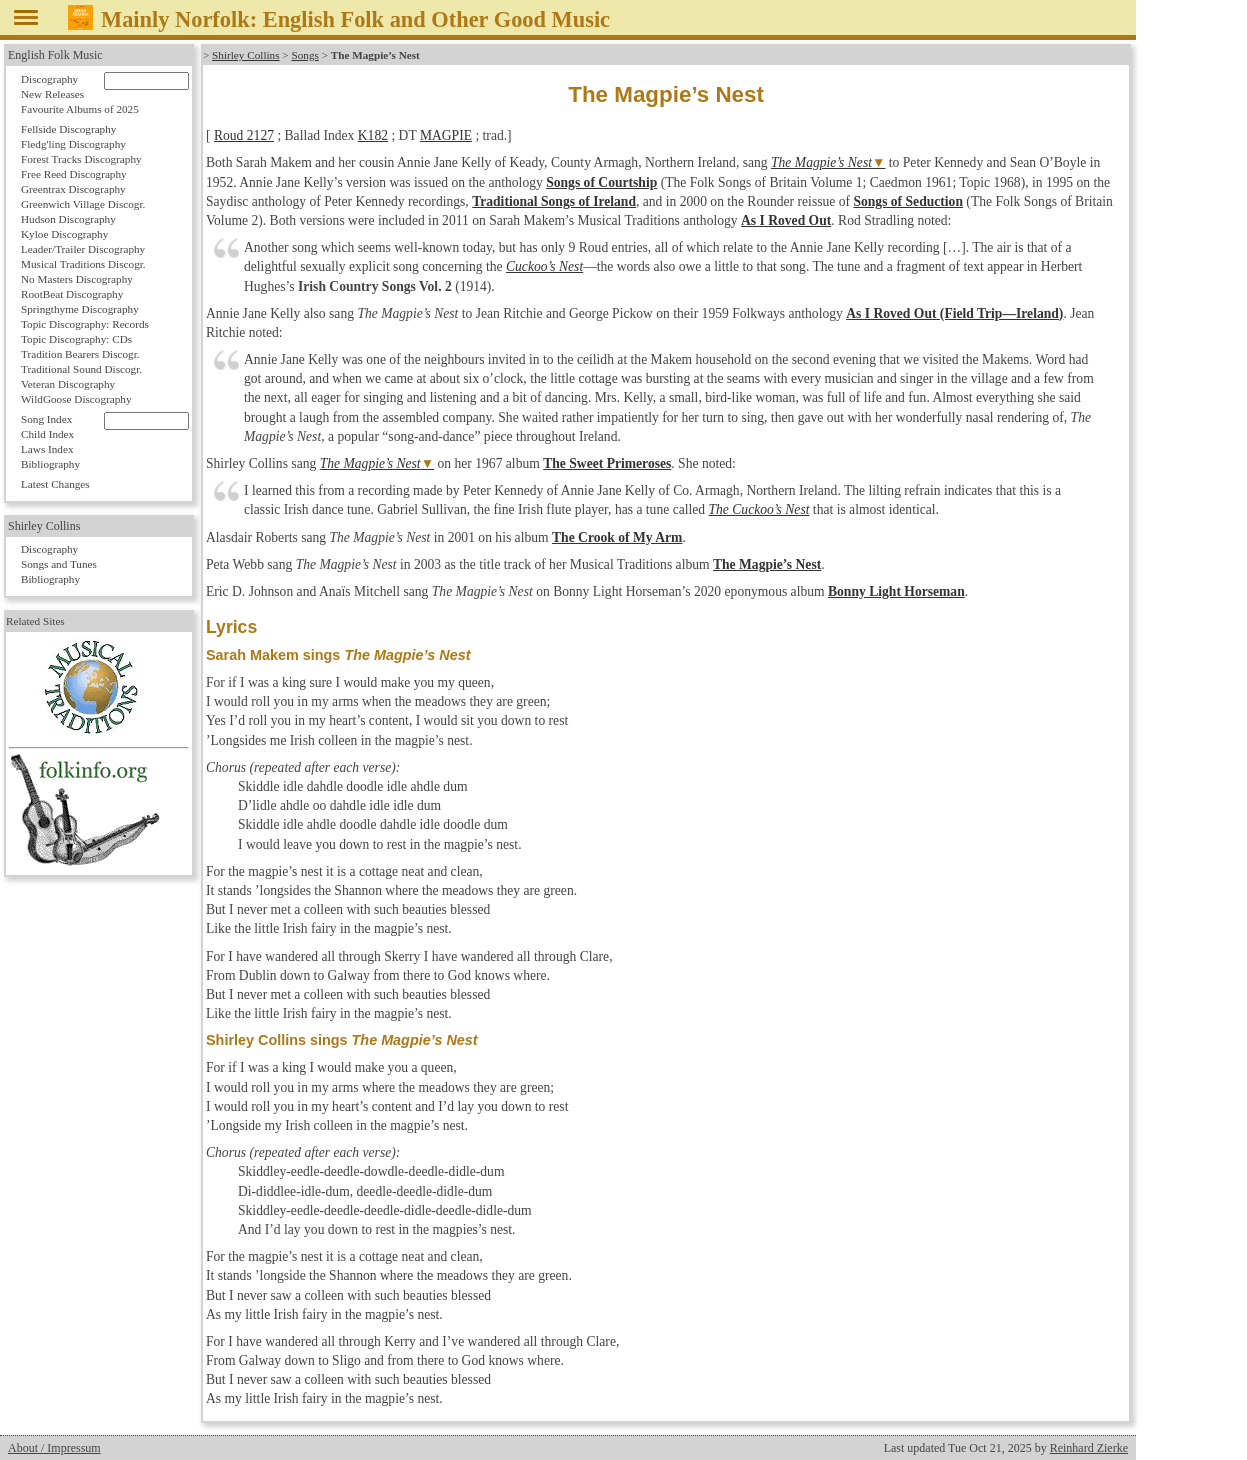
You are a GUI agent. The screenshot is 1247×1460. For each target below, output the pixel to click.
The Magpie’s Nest (821, 162)
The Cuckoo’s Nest (759, 509)
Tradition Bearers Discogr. (80, 354)
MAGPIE (446, 135)
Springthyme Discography (80, 309)
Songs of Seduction (908, 201)
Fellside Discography (68, 129)
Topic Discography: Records (85, 324)
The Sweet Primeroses (607, 463)
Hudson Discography (68, 219)
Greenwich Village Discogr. (83, 204)
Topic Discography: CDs (76, 339)
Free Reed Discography (74, 174)
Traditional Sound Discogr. (81, 369)
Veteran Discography (68, 384)
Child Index (47, 434)
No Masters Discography (77, 279)
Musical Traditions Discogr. (83, 264)
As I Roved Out (786, 220)
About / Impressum (54, 1448)
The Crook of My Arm (617, 537)
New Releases (52, 94)
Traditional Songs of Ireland (554, 201)
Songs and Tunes (59, 564)
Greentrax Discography (73, 189)
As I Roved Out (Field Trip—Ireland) (954, 313)
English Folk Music (55, 55)
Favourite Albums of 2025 (80, 109)
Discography (49, 79)
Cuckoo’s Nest (544, 266)
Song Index (46, 419)
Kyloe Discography (64, 234)
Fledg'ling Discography (73, 144)
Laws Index (47, 449)
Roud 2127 (244, 135)
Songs (304, 55)
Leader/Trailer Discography (83, 249)
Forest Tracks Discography (81, 159)
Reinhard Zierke (1089, 1448)
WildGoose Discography (76, 399)
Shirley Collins (245, 55)
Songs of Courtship (601, 182)
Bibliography (50, 464)
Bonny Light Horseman (896, 591)
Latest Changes (55, 484)
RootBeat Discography (72, 294)
